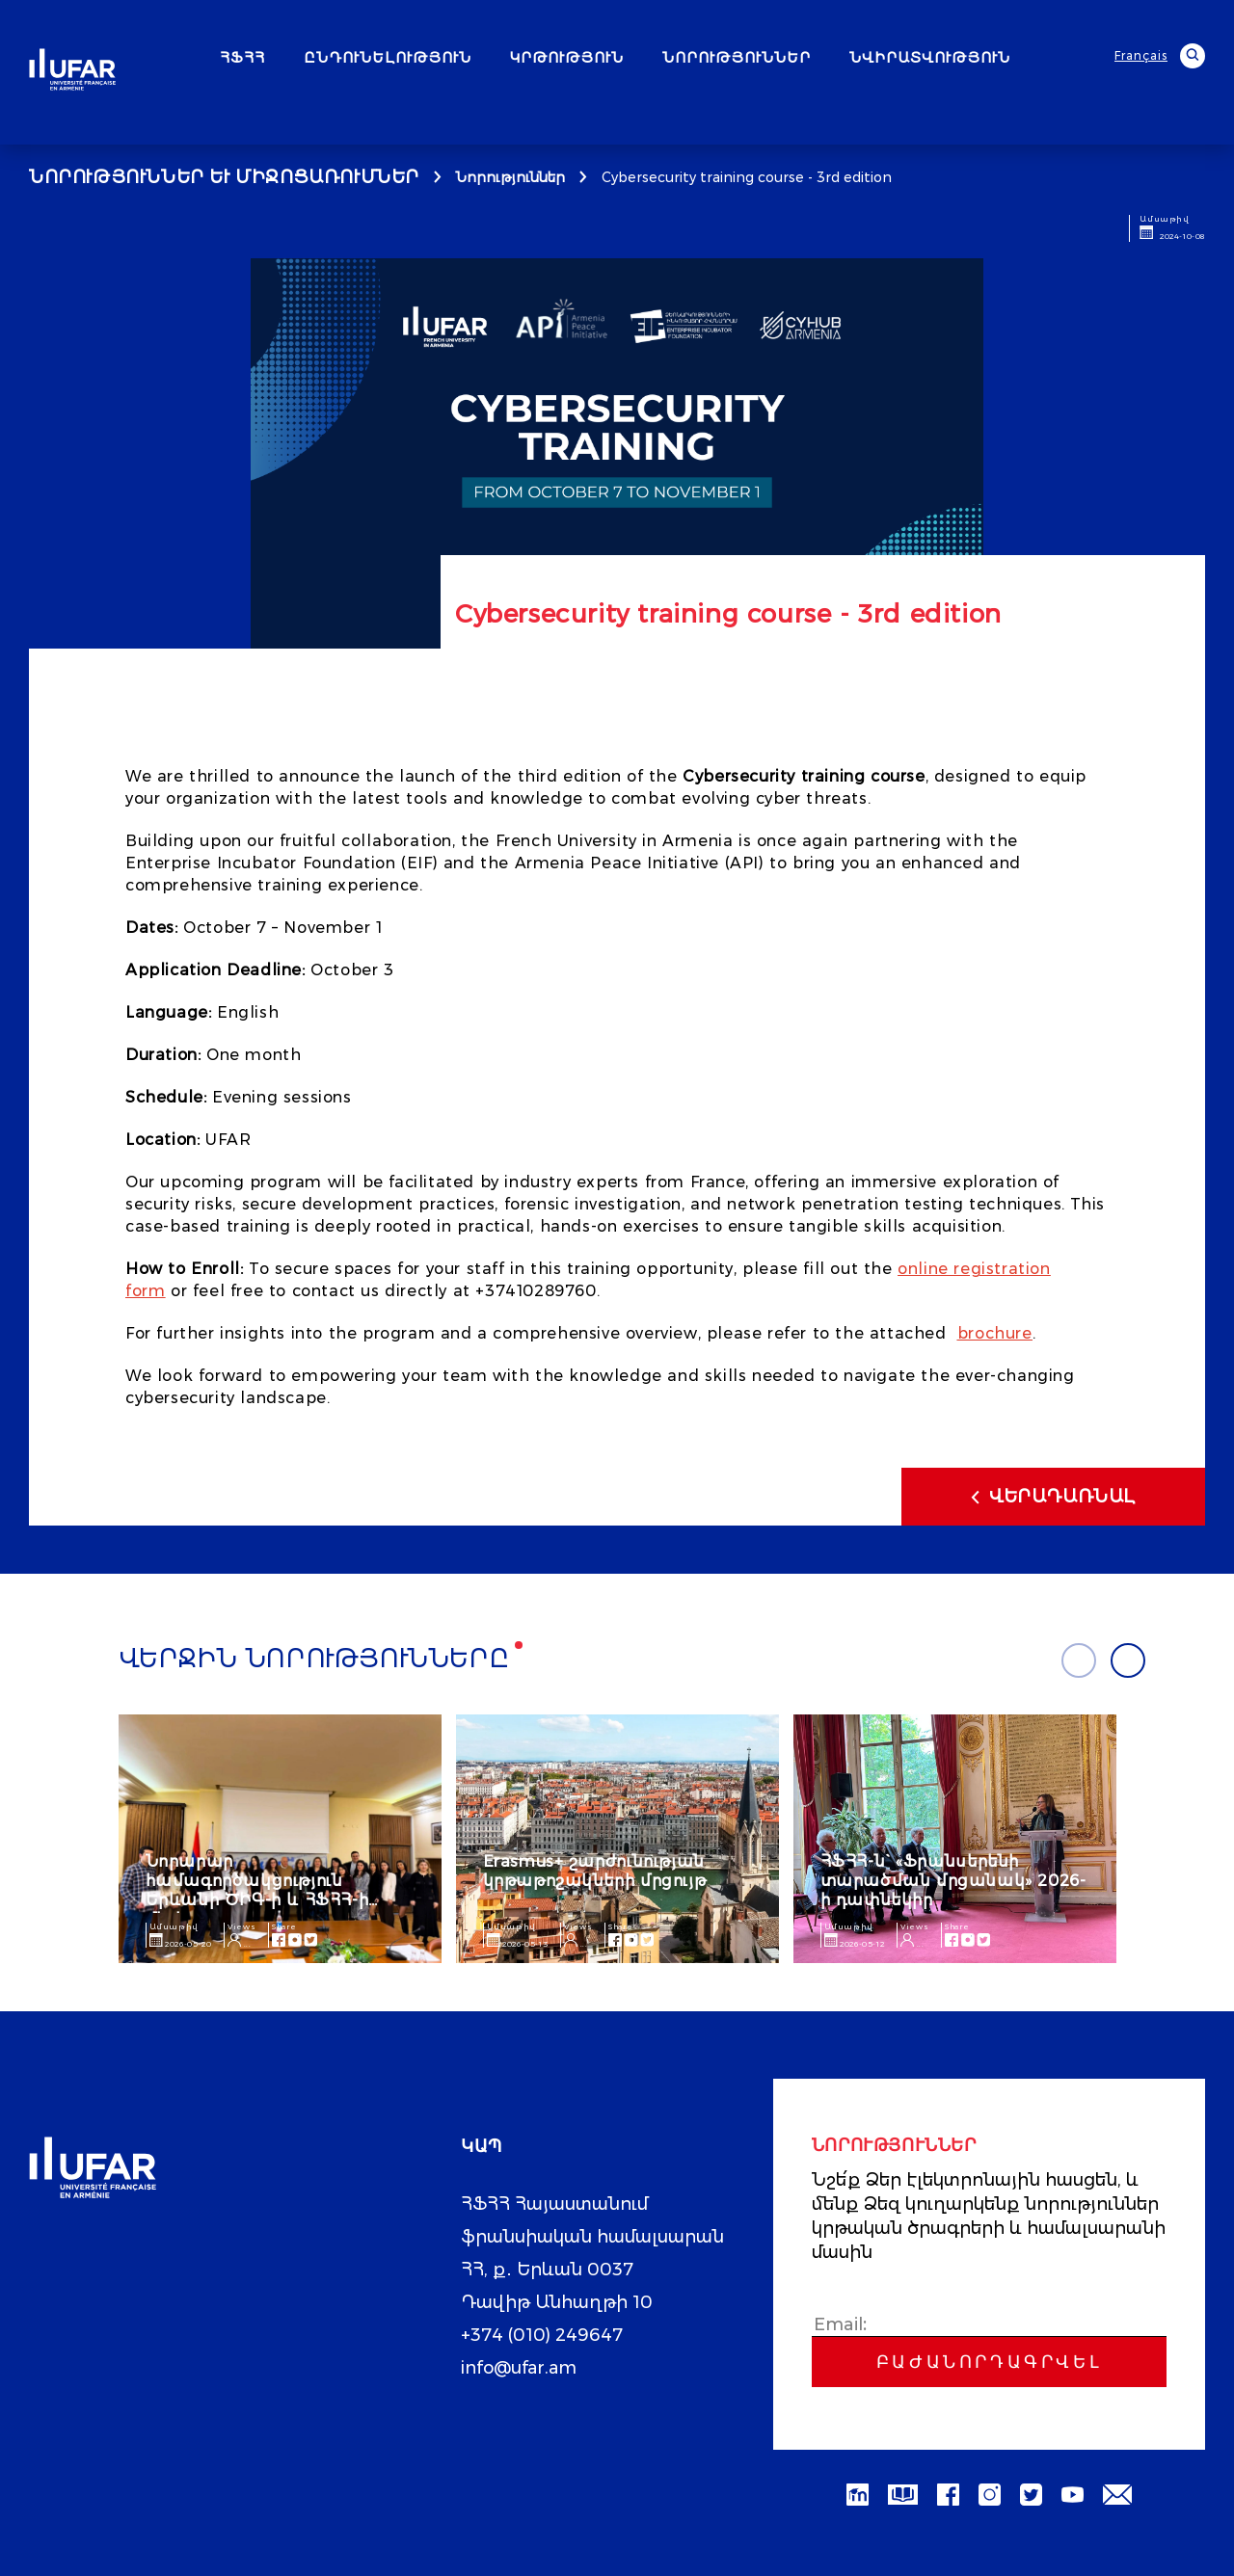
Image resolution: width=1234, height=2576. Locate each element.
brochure (995, 1333)
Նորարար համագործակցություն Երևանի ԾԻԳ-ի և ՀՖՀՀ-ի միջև (257, 1890)
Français (1140, 55)
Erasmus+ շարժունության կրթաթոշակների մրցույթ (595, 1871)
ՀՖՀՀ (242, 57)
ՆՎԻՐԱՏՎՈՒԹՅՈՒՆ (929, 57)
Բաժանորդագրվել (989, 2362)
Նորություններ (510, 177)
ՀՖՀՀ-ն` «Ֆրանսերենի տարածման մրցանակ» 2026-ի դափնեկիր (953, 1880)
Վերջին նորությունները (314, 1658)
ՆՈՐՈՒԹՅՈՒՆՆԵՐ (736, 57)
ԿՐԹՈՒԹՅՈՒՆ (567, 57)
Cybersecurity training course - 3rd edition (747, 177)
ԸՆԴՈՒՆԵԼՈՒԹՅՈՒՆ (387, 57)
